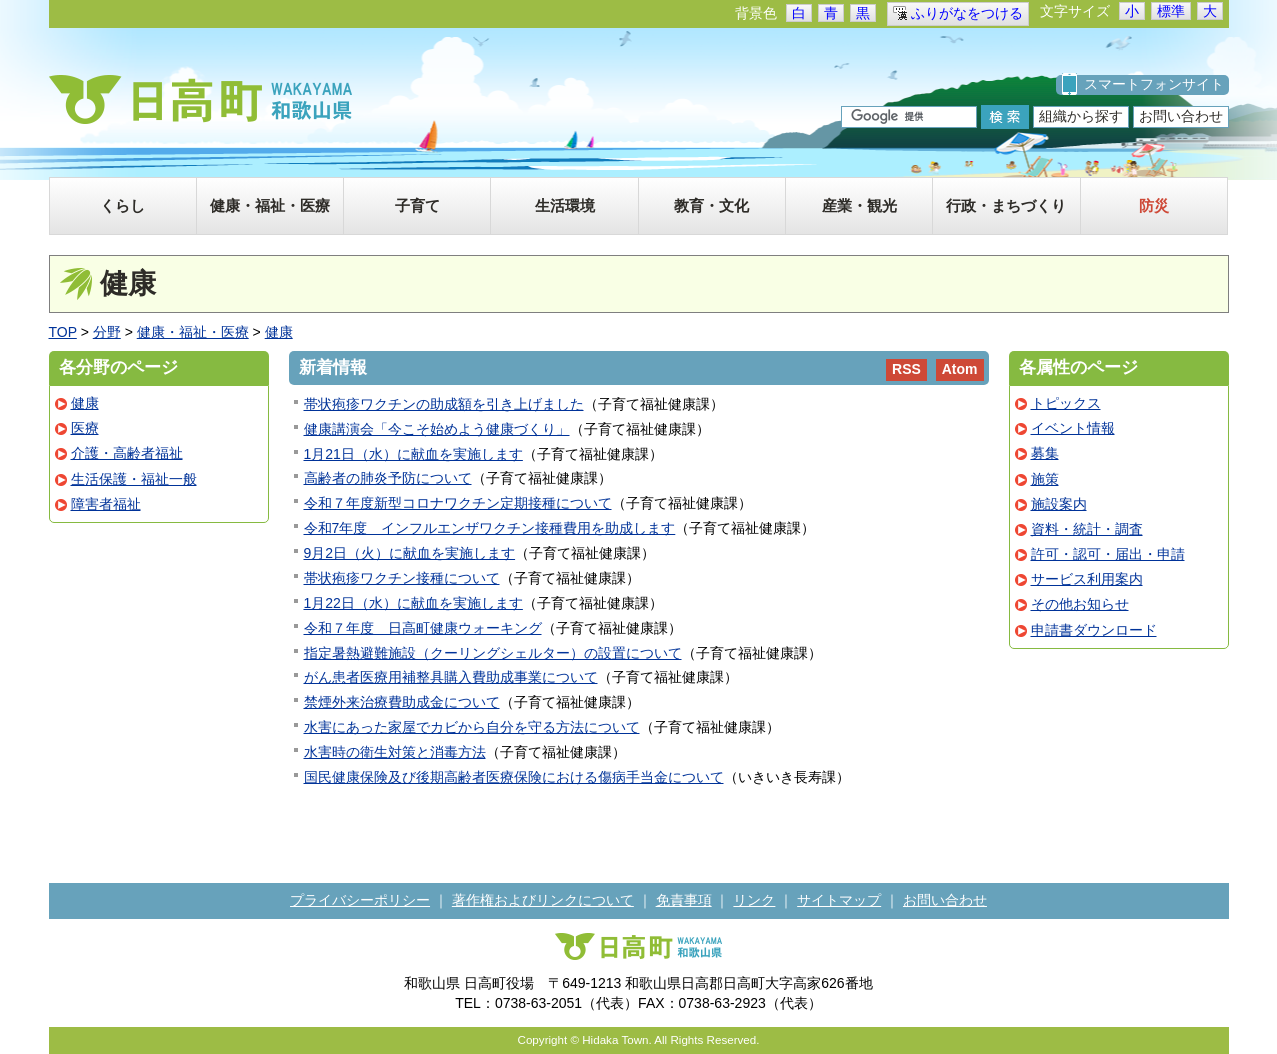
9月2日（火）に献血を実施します (410, 553)
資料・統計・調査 (1087, 529)
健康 (279, 332)
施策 (1045, 479)
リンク (754, 900)
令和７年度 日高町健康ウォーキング (423, 628)
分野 (107, 332)
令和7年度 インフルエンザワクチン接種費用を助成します (490, 528)
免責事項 (684, 900)
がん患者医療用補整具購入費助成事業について (451, 677)
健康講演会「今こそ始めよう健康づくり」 (437, 429)
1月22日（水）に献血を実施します (413, 603)
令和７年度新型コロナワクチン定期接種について (458, 503)
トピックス (1066, 403)
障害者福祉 (106, 504)
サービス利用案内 (1087, 579)
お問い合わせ (1181, 116)
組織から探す (1081, 116)
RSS (906, 369)
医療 (85, 428)
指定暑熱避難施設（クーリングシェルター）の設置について (493, 653)
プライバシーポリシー (360, 900)
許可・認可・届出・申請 (1108, 554)
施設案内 (1059, 504)
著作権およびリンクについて (543, 900)
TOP (63, 332)
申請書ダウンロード (1094, 630)
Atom (960, 369)
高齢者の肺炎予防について (388, 478)
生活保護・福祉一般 (134, 479)
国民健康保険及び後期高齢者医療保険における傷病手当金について (514, 777)
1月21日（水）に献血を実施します (413, 454)
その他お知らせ (1080, 604)
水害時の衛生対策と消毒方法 (395, 752)
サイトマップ (839, 900)
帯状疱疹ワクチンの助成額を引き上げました (444, 404)
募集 (1045, 453)
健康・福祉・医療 (193, 332)
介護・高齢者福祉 (127, 453)
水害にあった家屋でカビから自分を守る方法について (472, 727)
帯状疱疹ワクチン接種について (402, 578)
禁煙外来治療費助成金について (402, 702)
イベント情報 (1073, 428)
